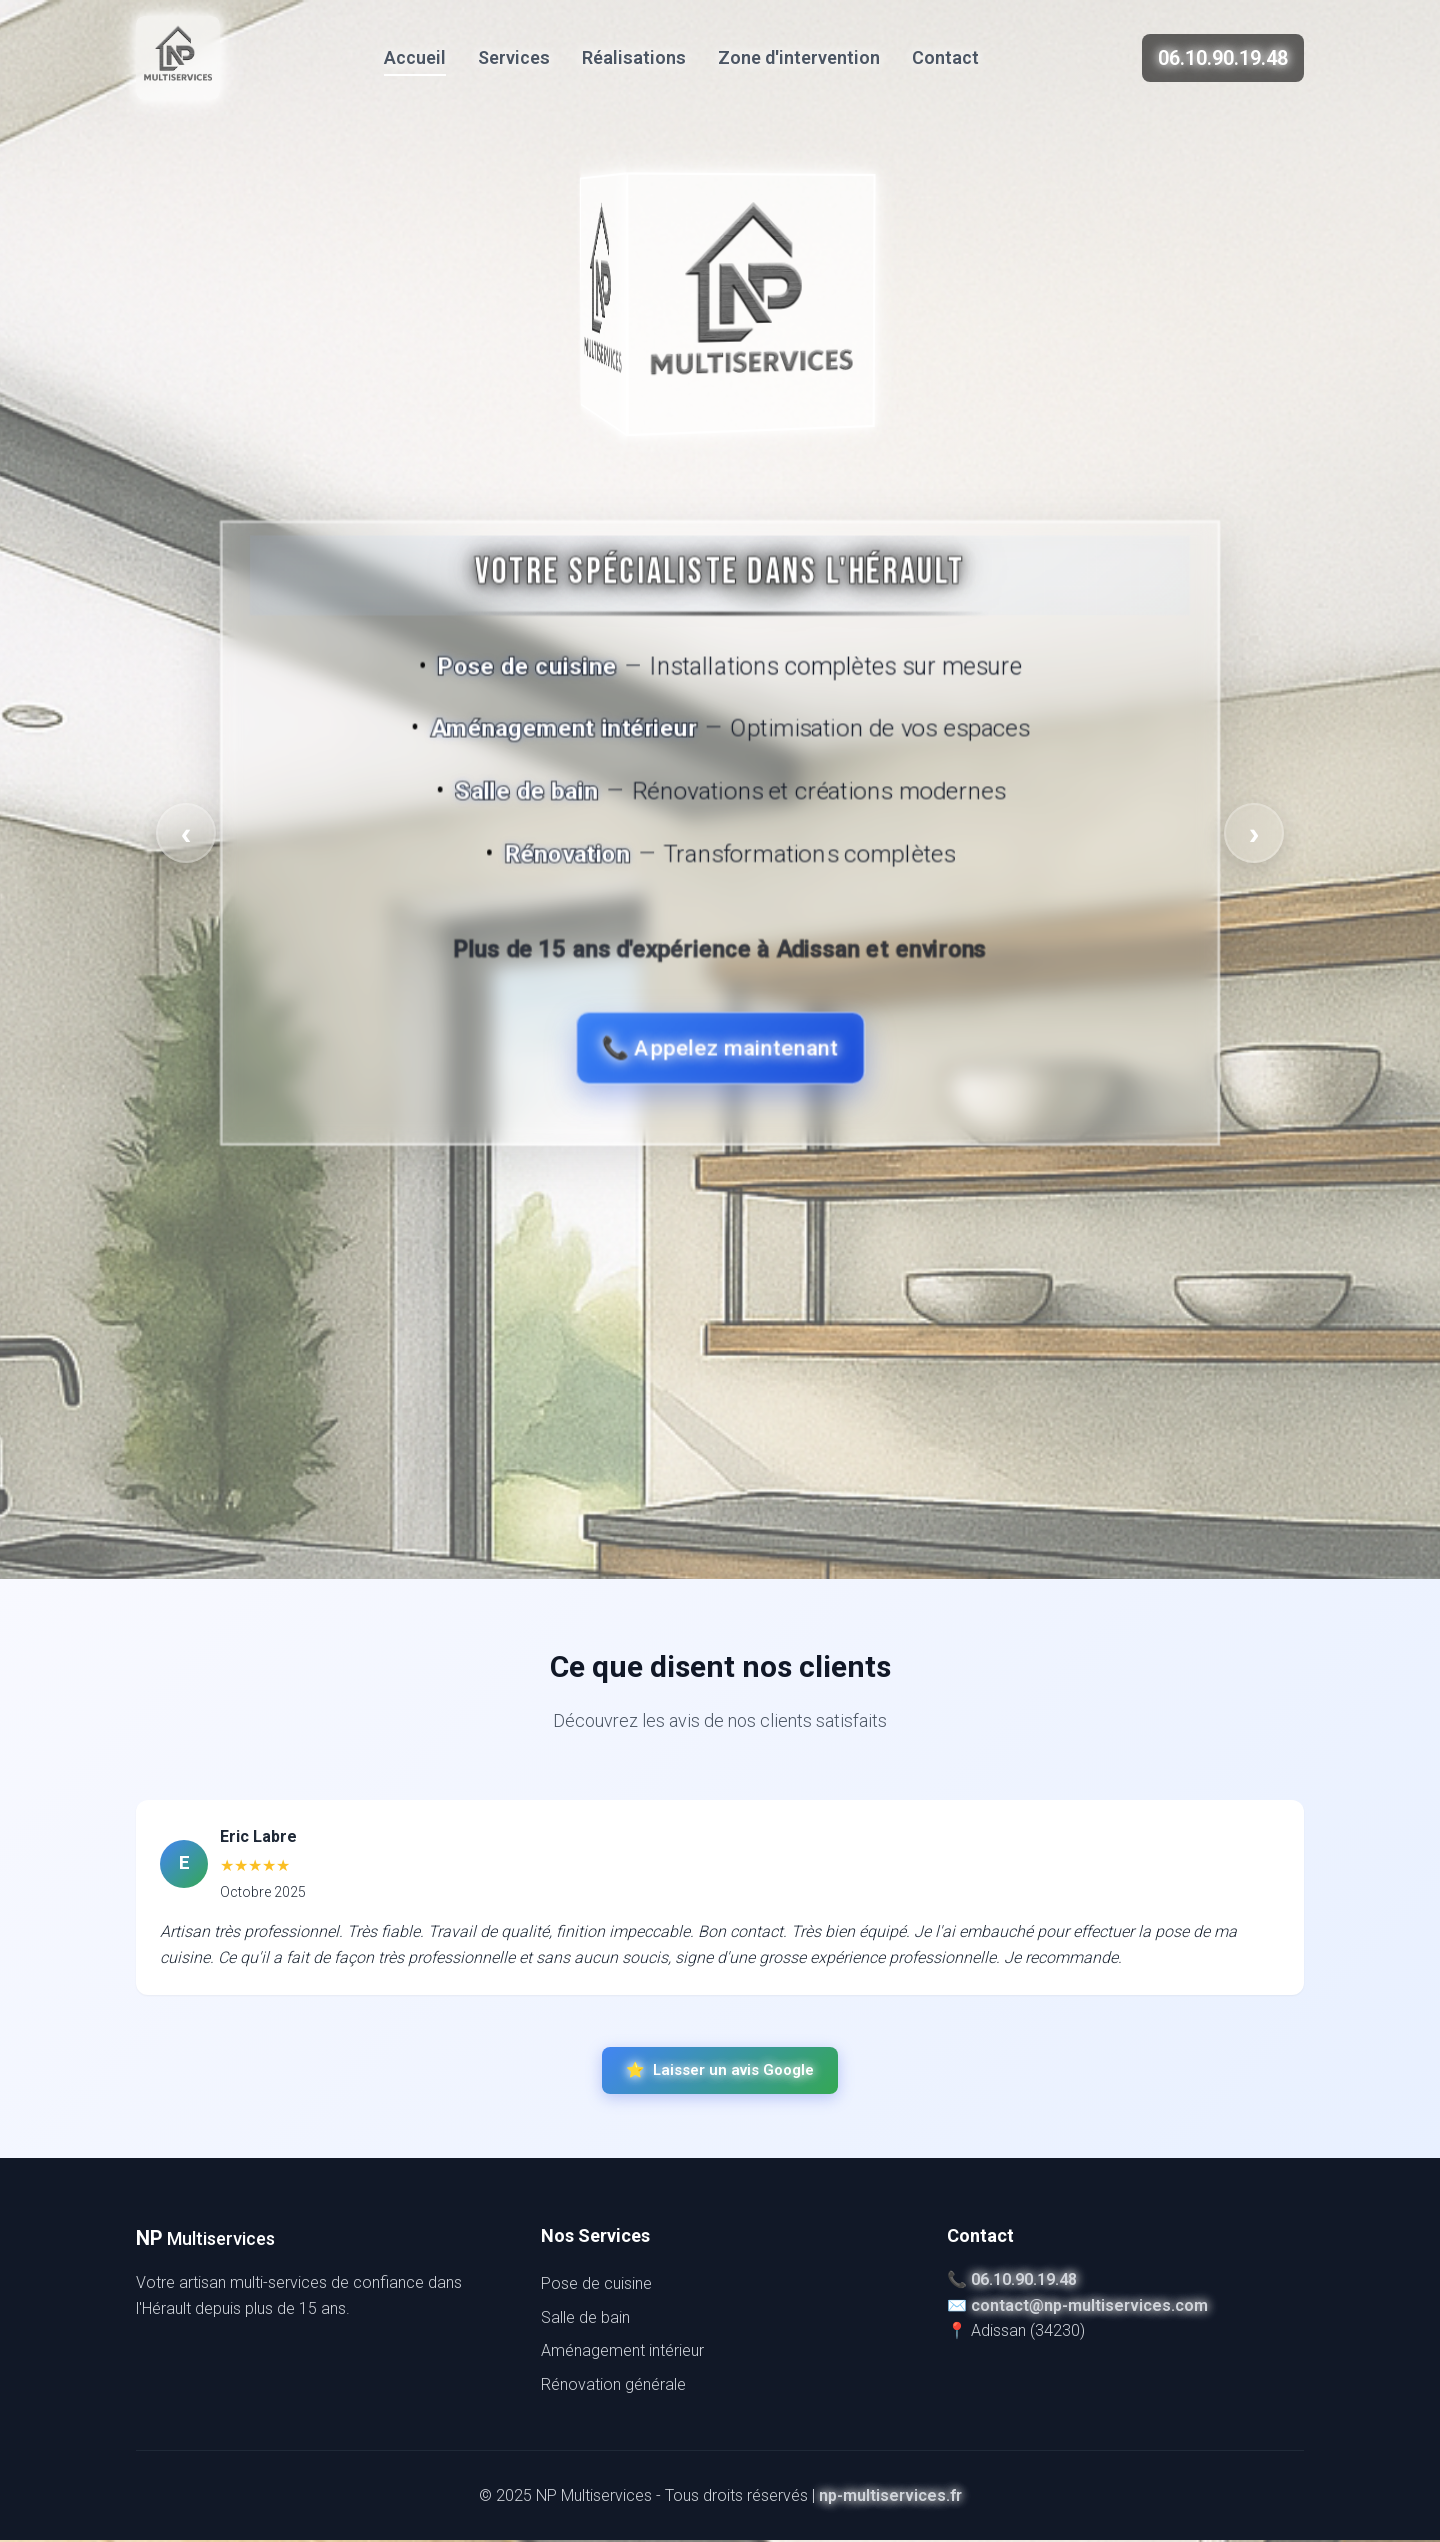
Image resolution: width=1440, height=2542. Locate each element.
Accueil (415, 57)
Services (514, 57)
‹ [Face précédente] (186, 833)
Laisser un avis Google (720, 2072)
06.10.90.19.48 (1223, 58)
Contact (945, 57)
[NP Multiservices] (178, 58)
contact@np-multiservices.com (1089, 2307)
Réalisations (634, 57)
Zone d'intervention (799, 57)
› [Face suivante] (1254, 833)
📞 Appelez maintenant (720, 1048)
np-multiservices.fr (890, 2496)
